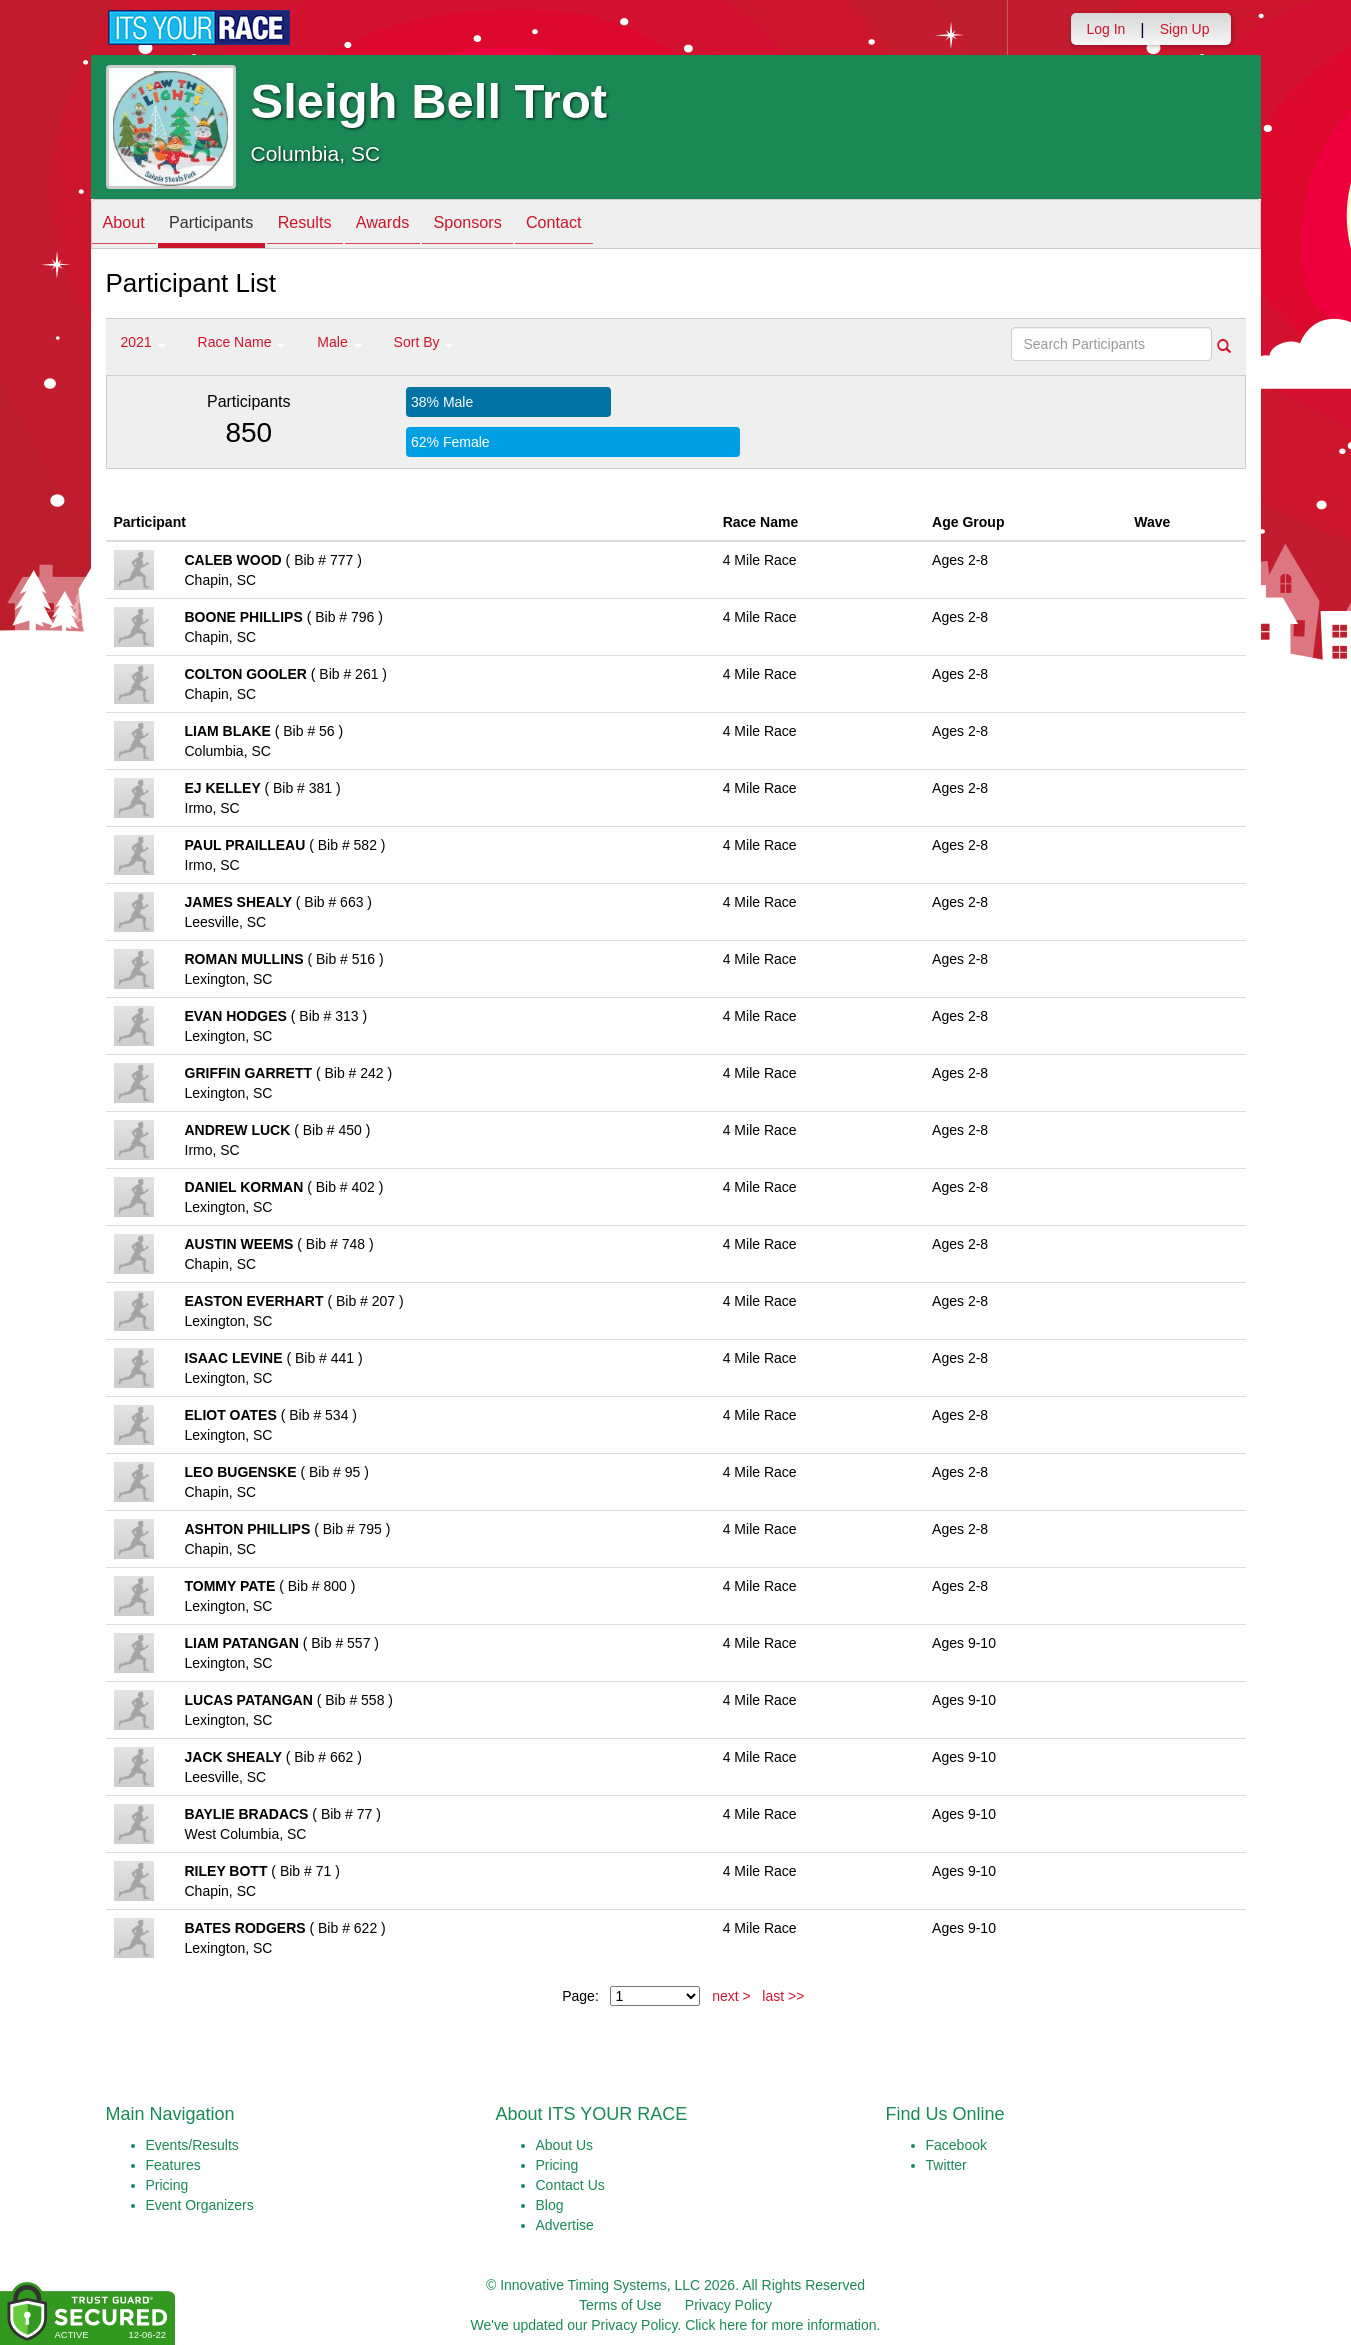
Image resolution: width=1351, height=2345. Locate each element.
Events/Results (192, 2145)
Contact (610, 225)
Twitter (946, 2165)
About (129, 225)
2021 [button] (143, 342)
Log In (1105, 29)
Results (330, 225)
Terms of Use (620, 2305)
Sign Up (1185, 29)
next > (731, 1996)
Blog (550, 2205)
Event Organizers (200, 2205)
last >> (783, 1996)
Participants (226, 225)
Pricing (167, 2185)
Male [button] (339, 342)
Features (173, 2165)
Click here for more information (780, 2325)
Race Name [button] (242, 342)
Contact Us (570, 2185)
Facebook (956, 2145)
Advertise (565, 2225)
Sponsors (513, 225)
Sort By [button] (424, 342)
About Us (565, 2145)
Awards (418, 225)
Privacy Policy (728, 2305)
